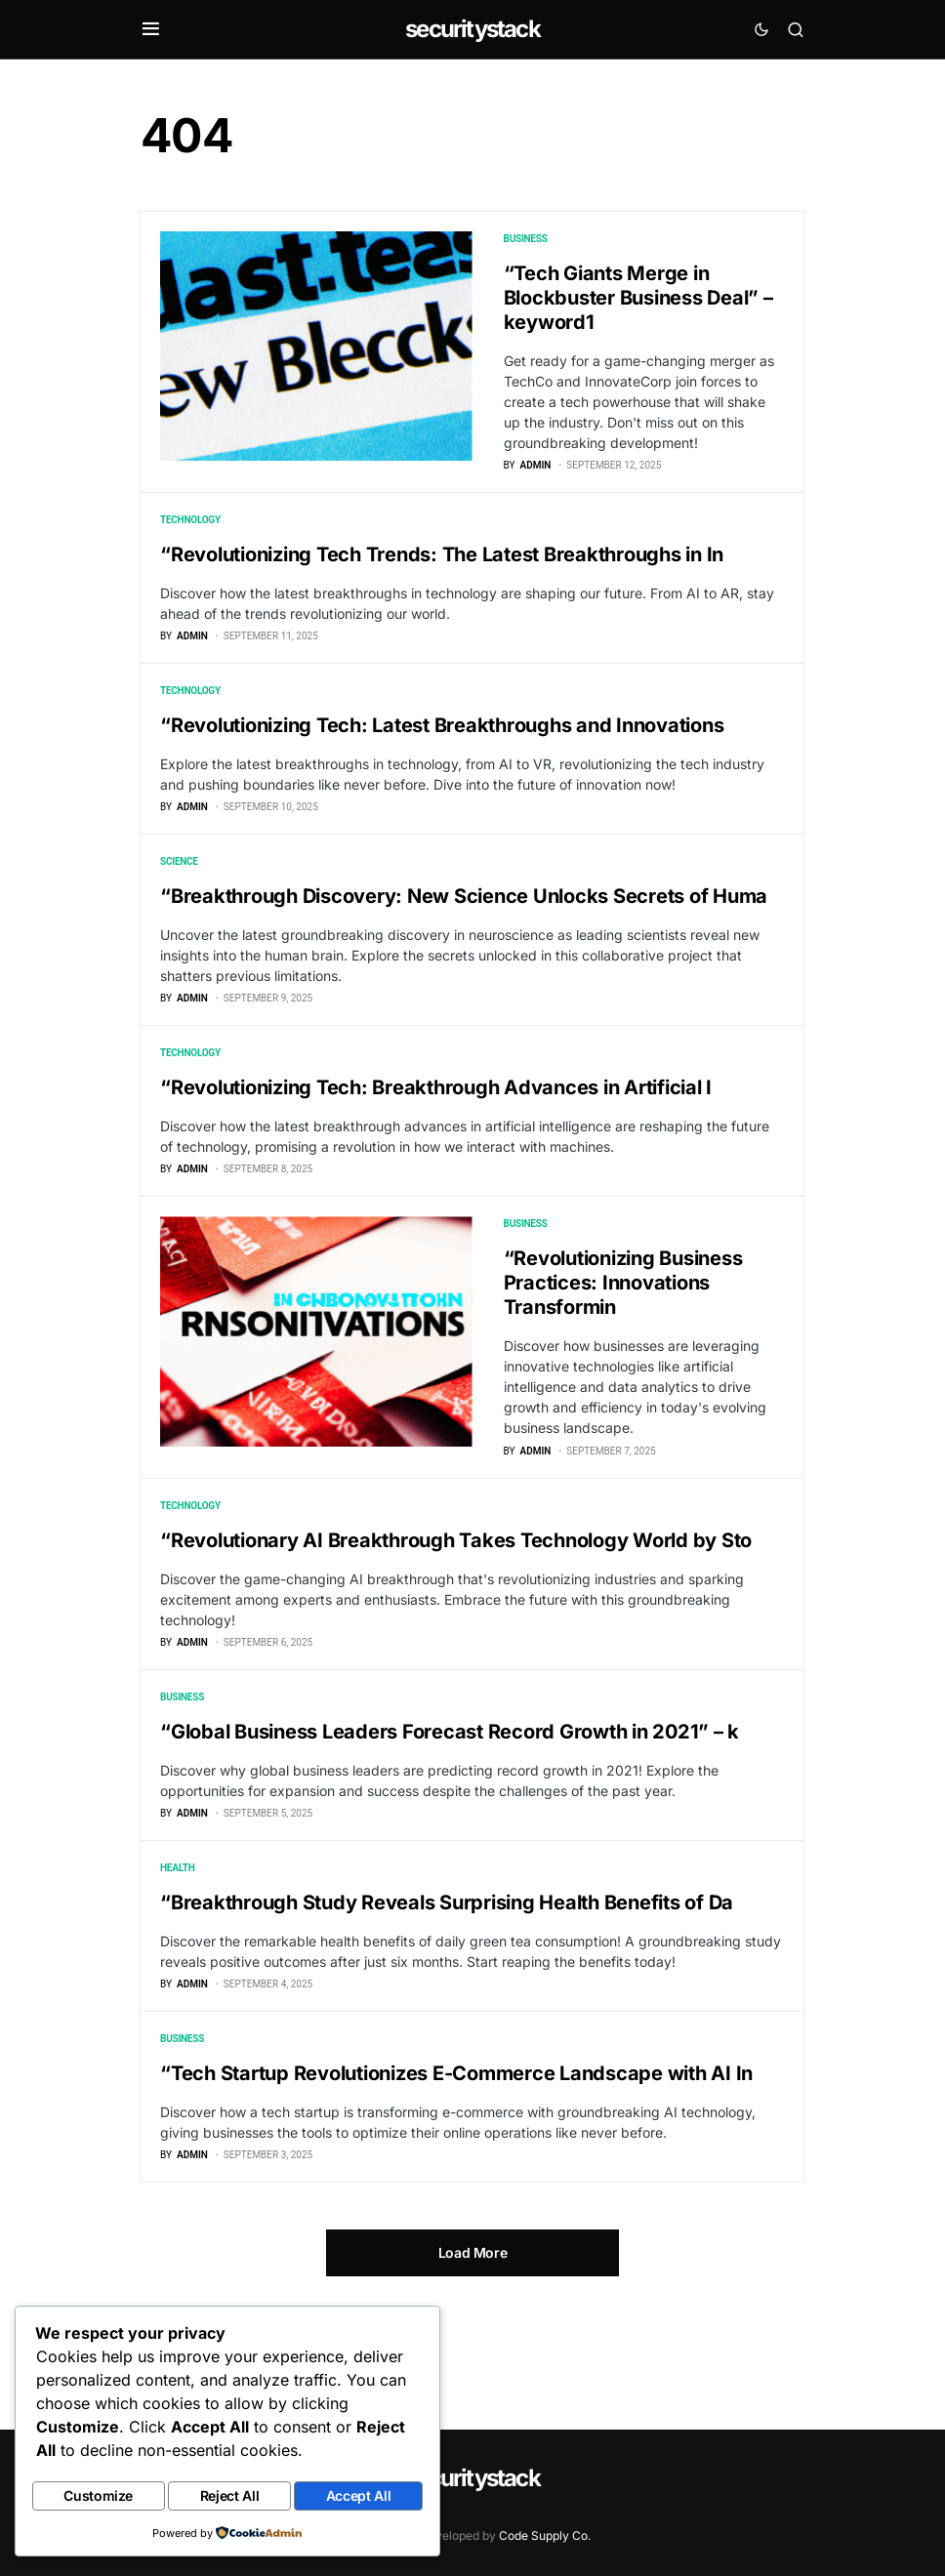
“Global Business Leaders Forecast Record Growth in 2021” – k (449, 1806)
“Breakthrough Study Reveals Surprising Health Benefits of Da (446, 1987)
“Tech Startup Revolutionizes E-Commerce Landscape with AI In (456, 2169)
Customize (98, 2497)
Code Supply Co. (545, 2535)
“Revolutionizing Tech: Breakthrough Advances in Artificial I (436, 1130)
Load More (473, 2359)
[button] (151, 29)
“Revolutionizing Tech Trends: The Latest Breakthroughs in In (441, 565)
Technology (190, 530)
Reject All (230, 2497)
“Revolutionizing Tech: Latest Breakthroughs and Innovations (441, 746)
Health (177, 1952)
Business (526, 238)
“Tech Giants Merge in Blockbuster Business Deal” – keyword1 (638, 298)
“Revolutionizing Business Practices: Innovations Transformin (623, 1336)
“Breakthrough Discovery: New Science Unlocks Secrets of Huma (463, 928)
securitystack (472, 29)
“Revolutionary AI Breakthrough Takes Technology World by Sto (456, 1603)
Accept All (358, 2497)
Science (179, 893)
